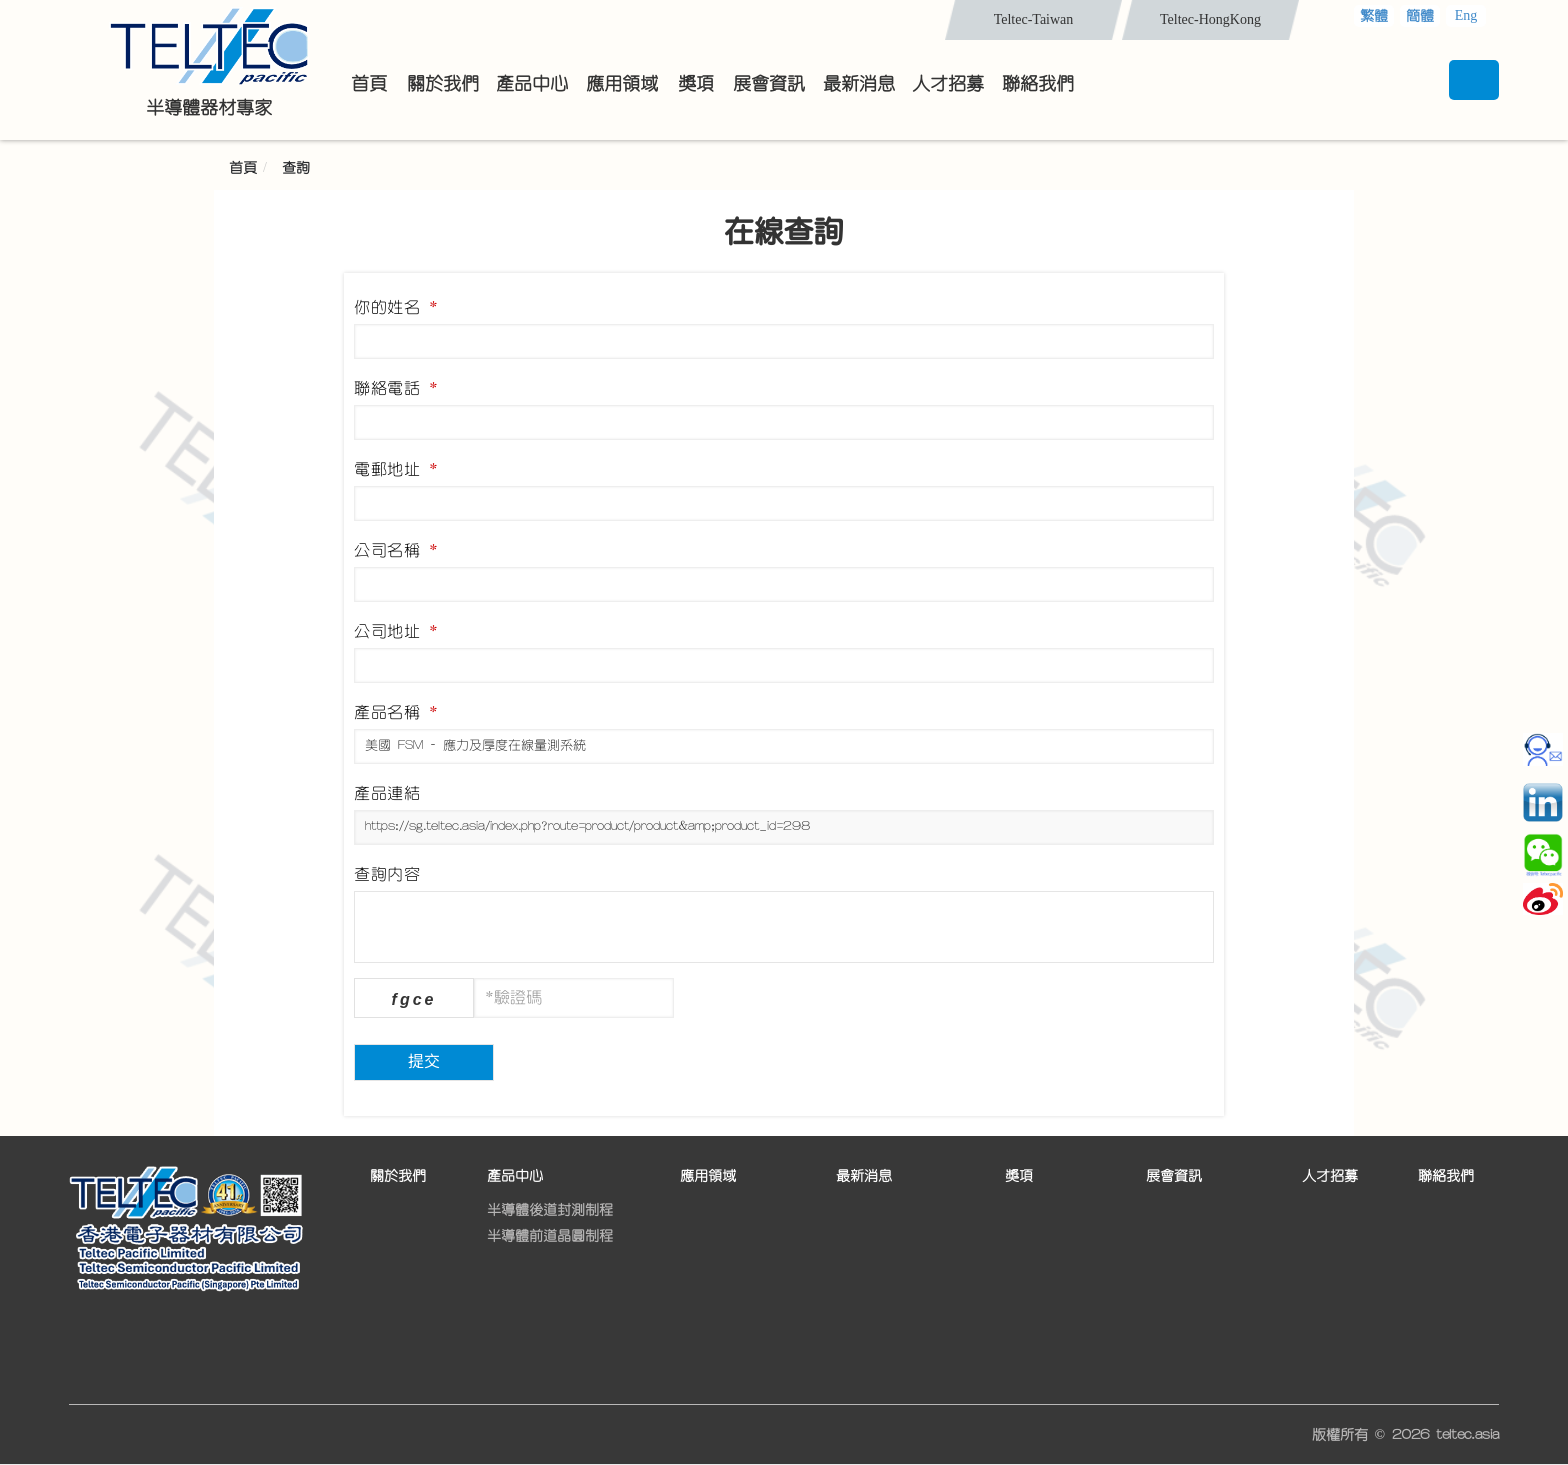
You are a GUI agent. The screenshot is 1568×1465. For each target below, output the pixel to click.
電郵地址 (396, 469)
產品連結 (387, 793)
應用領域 (708, 1176)
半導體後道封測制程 (550, 1210)
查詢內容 (387, 874)
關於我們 (398, 1176)
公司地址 (396, 631)
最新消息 (864, 1176)
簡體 (1420, 16)
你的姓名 (396, 307)
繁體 (1374, 16)
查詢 (296, 168)
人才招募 (1330, 1176)
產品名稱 (396, 712)
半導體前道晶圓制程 (550, 1236)
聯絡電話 (396, 388)
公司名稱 (396, 550)
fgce (414, 999)
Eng (1466, 15)
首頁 (243, 168)
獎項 (1019, 1176)
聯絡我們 (1446, 1176)
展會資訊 (1174, 1176)
